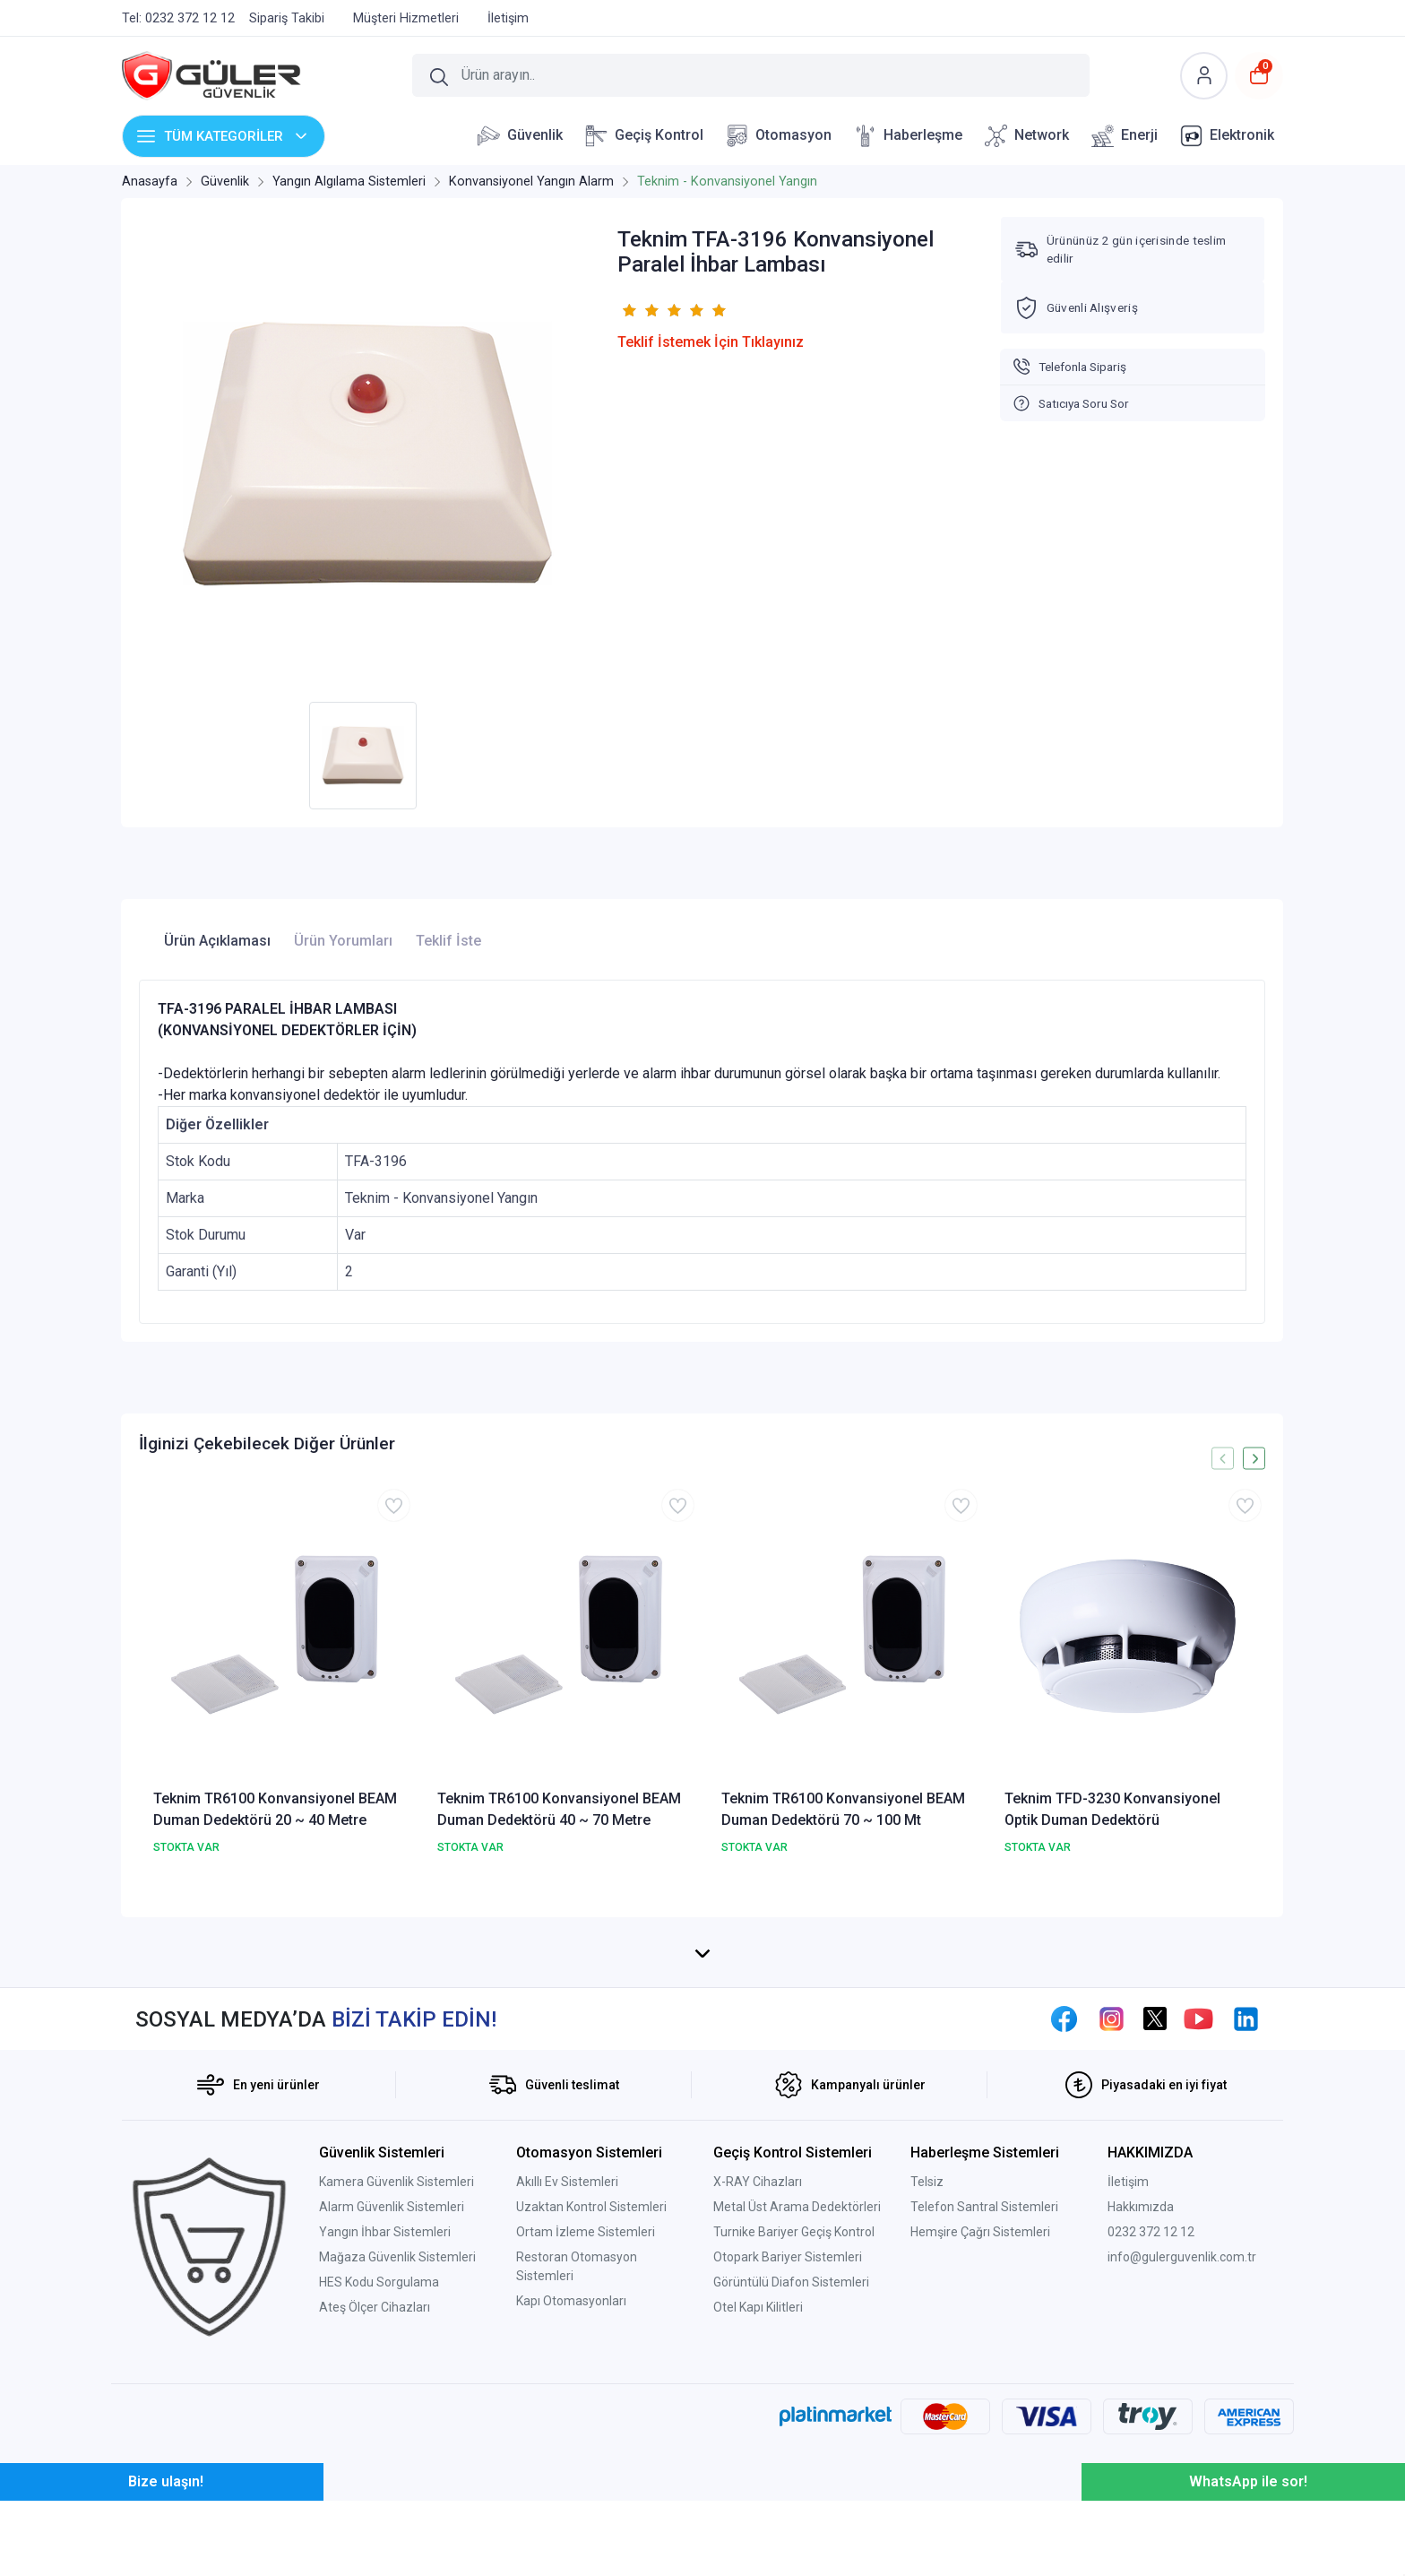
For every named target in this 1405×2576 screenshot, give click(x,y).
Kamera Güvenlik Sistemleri (396, 2354)
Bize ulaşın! (165, 2556)
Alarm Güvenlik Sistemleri (391, 2379)
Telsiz (927, 2354)
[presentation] (1222, 1459)
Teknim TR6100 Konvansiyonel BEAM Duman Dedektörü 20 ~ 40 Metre (275, 1809)
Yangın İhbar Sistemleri (385, 2404)
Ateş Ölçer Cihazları (374, 2479)
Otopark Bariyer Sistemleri (787, 2429)
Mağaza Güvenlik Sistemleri (397, 2429)
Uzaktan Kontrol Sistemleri (591, 2379)
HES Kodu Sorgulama (379, 2454)
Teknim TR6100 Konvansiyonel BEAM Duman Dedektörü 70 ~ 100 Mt (843, 1809)
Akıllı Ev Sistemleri (567, 2354)
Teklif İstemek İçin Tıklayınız (710, 341)
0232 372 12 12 (1151, 2404)
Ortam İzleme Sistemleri (585, 2404)
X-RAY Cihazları (757, 2354)
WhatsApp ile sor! (1248, 2556)
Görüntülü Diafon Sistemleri (791, 2454)
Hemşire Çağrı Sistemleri (980, 2404)
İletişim (1128, 2354)
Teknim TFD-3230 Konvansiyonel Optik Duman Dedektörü (1112, 1809)
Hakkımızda (1141, 2379)
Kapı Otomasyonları (571, 2473)
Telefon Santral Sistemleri (984, 2379)
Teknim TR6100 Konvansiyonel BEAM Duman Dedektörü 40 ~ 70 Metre (559, 1809)
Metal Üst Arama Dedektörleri (797, 2379)
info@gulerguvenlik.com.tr (1182, 2429)
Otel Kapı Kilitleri (758, 2479)
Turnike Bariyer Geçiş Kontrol (794, 2404)
